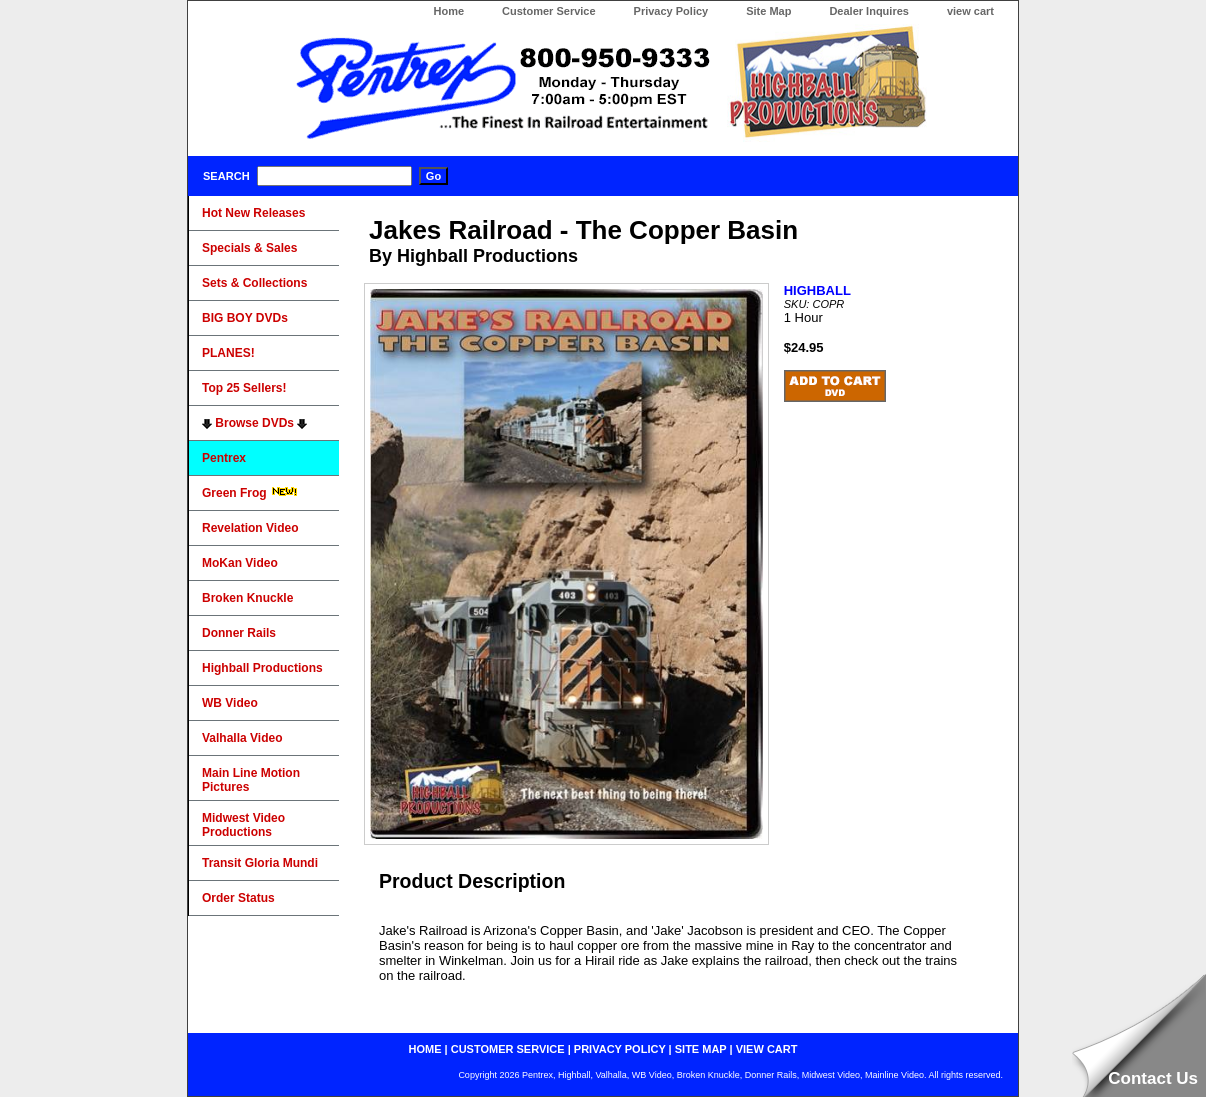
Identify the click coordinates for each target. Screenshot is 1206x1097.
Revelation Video (250, 528)
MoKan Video (240, 563)
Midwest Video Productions (243, 825)
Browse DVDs (254, 423)
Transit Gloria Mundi (260, 863)
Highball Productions (262, 668)
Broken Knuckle (247, 598)
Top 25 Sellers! (244, 388)
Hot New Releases (253, 213)
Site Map (768, 11)
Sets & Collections (254, 283)
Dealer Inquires (868, 11)
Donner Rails (239, 633)
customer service (508, 1049)
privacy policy (620, 1049)
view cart (970, 11)
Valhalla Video (242, 738)
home (425, 1049)
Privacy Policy (671, 11)
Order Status (238, 898)
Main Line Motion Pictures (251, 780)
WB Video (230, 703)
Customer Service (549, 11)
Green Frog (250, 493)
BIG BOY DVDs (245, 318)
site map (701, 1049)
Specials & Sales (249, 248)
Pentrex (224, 458)
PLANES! (228, 353)
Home (448, 11)
